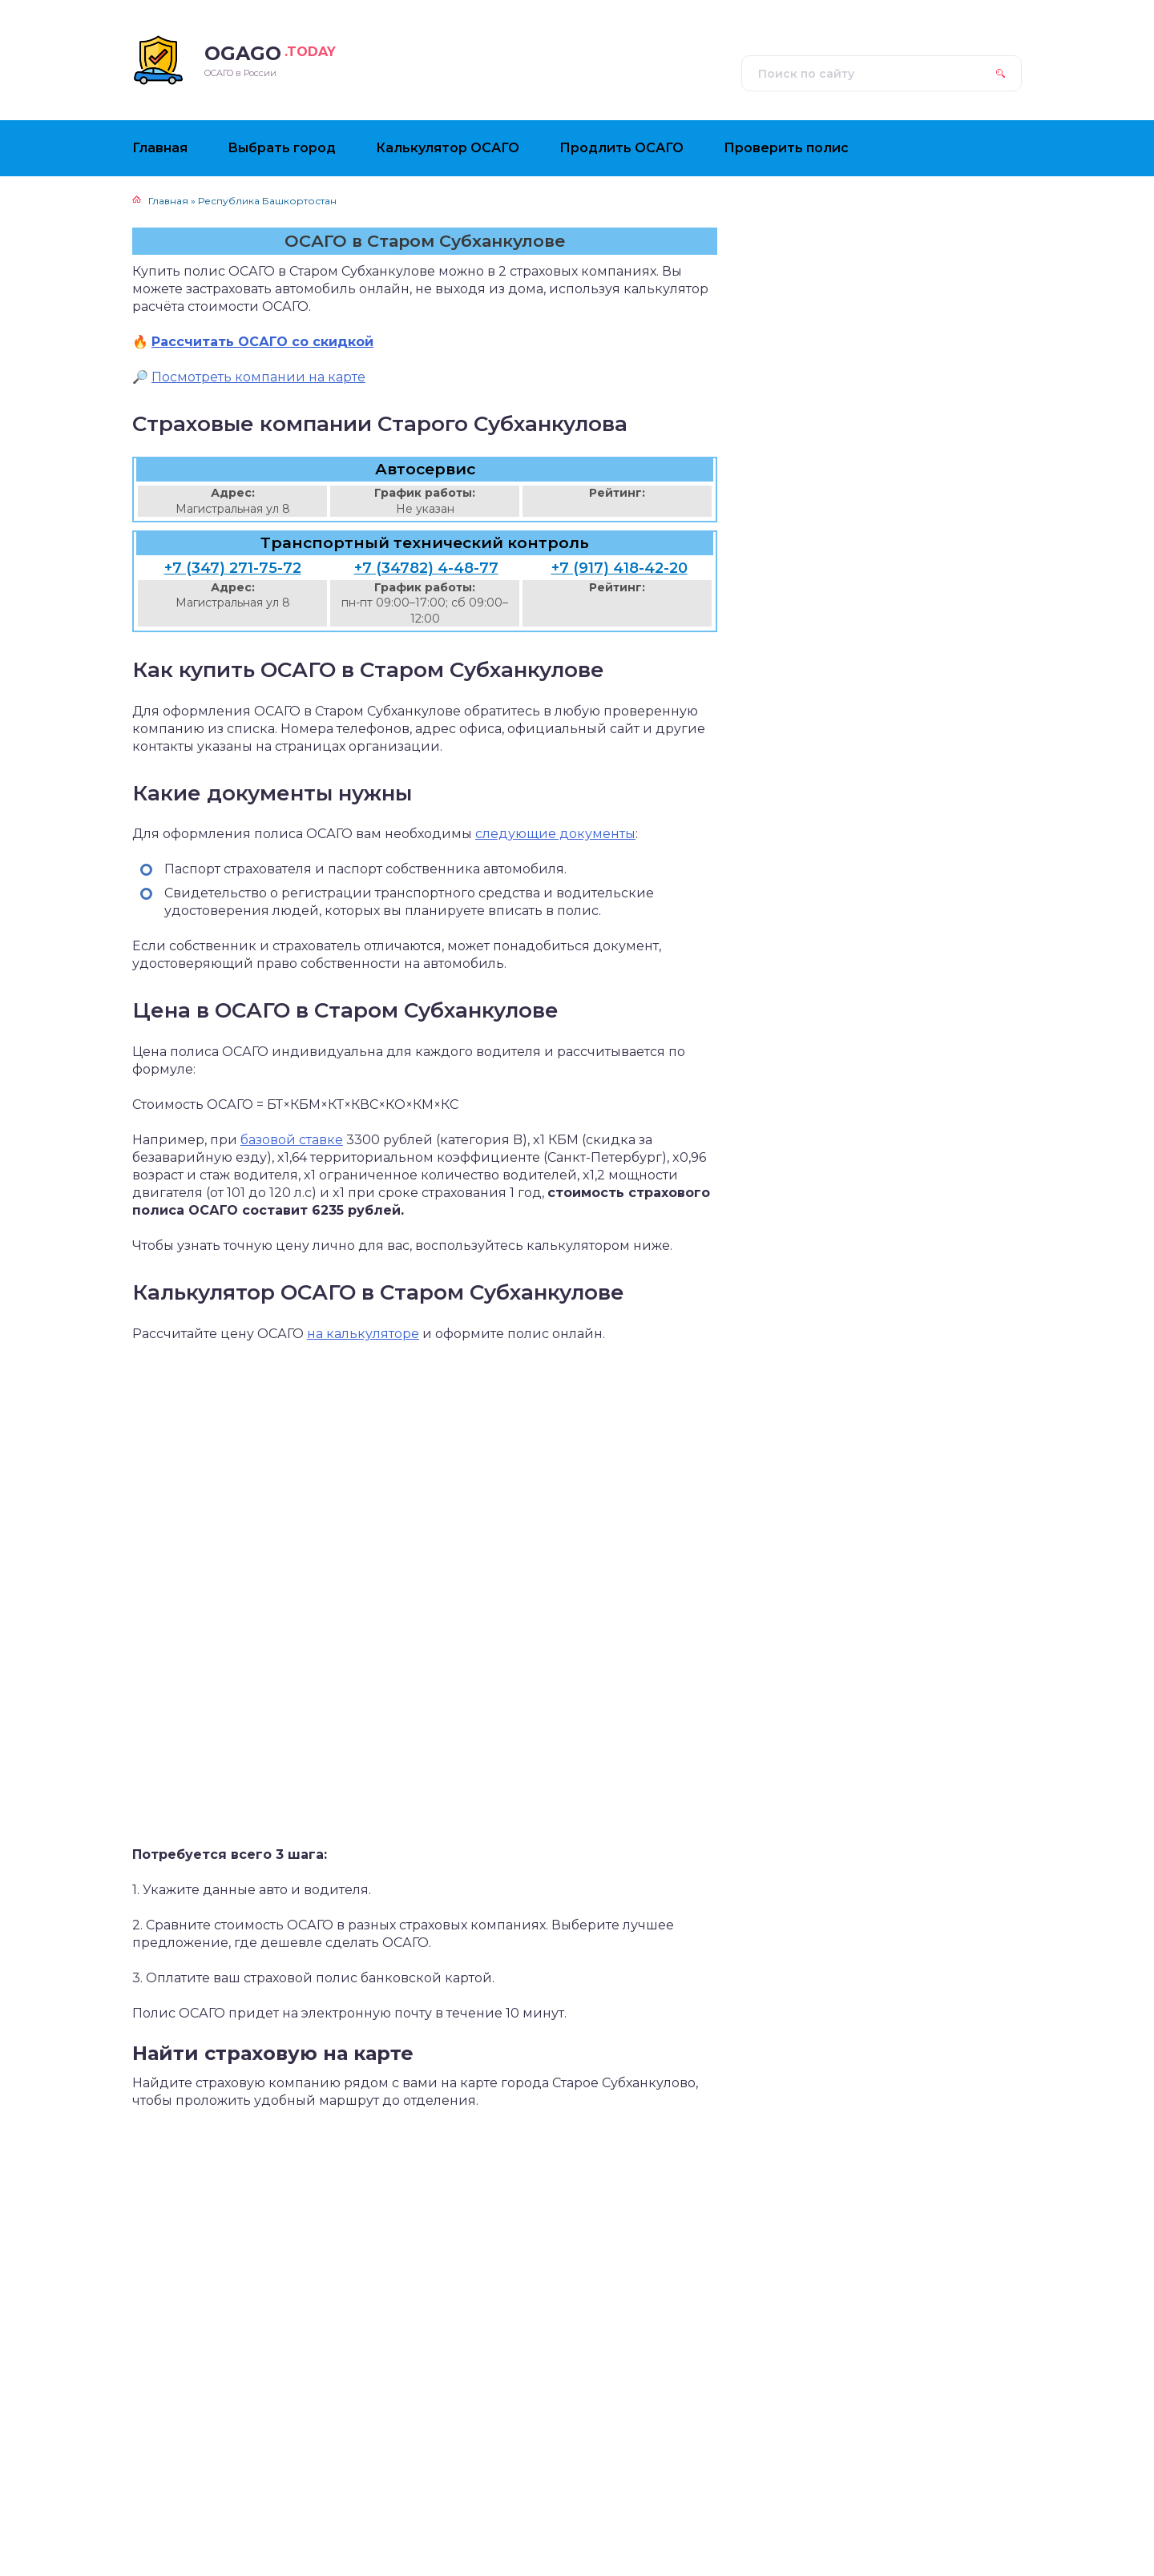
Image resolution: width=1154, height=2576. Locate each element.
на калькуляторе (363, 1333)
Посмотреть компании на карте (258, 377)
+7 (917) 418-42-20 (619, 568)
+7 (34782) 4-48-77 (426, 568)
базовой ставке (291, 1139)
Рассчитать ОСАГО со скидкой (262, 341)
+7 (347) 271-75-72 (232, 568)
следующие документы (555, 833)
